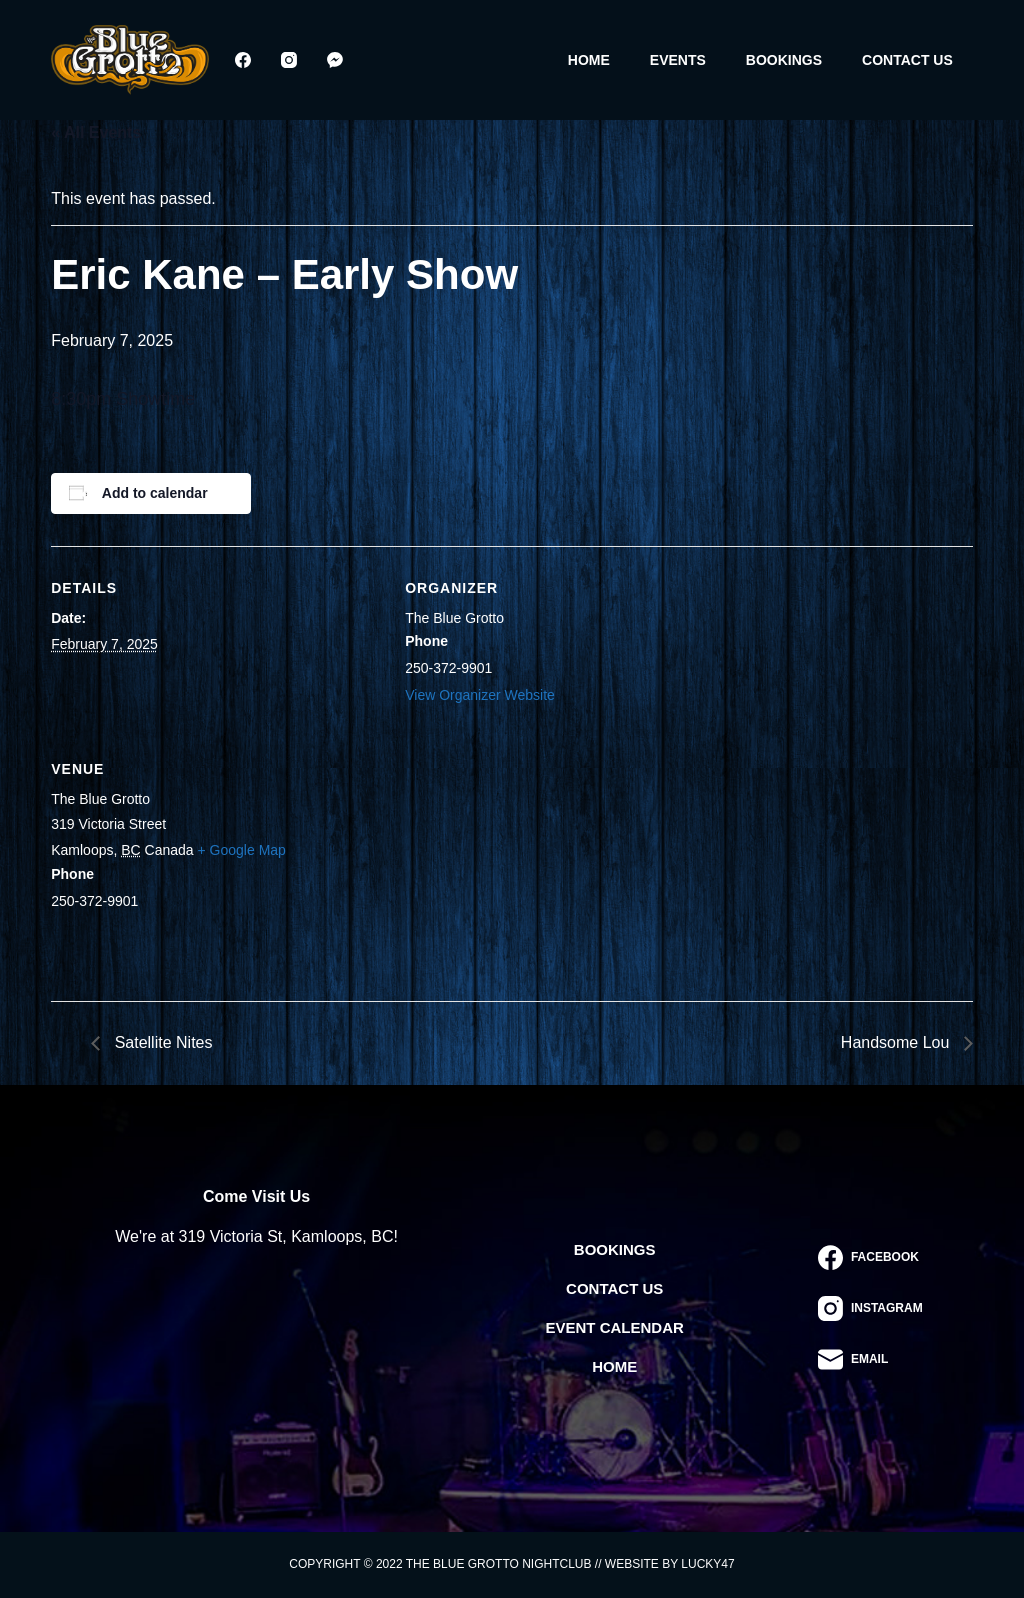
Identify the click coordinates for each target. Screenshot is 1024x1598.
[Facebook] (243, 60)
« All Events (96, 132)
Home (589, 60)
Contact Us (907, 60)
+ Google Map (242, 850)
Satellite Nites (161, 1042)
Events (678, 60)
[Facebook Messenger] (335, 60)
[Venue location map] (510, 864)
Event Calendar (615, 1327)
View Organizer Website (480, 695)
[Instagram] (289, 60)
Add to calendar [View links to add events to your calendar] (155, 493)
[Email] (870, 1359)
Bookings (784, 60)
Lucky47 (707, 1564)
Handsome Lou (897, 1042)
